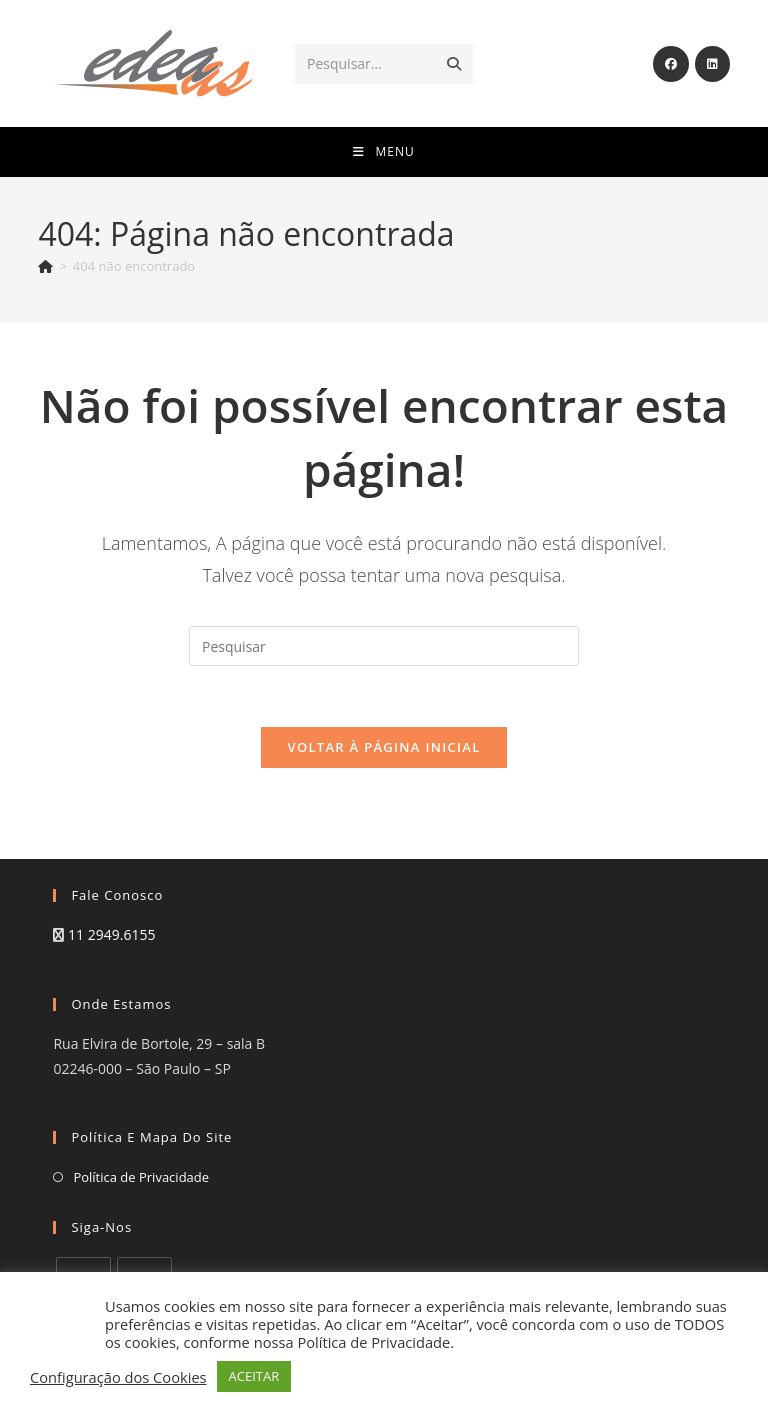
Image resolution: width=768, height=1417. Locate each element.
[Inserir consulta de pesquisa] (384, 646)
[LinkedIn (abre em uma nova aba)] (712, 64)
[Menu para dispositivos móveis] (383, 152)
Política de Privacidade (141, 1177)
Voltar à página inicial (383, 747)
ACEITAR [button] (254, 1376)
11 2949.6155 (111, 934)
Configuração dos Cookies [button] (118, 1377)
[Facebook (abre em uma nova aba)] (671, 64)
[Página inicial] (45, 266)
